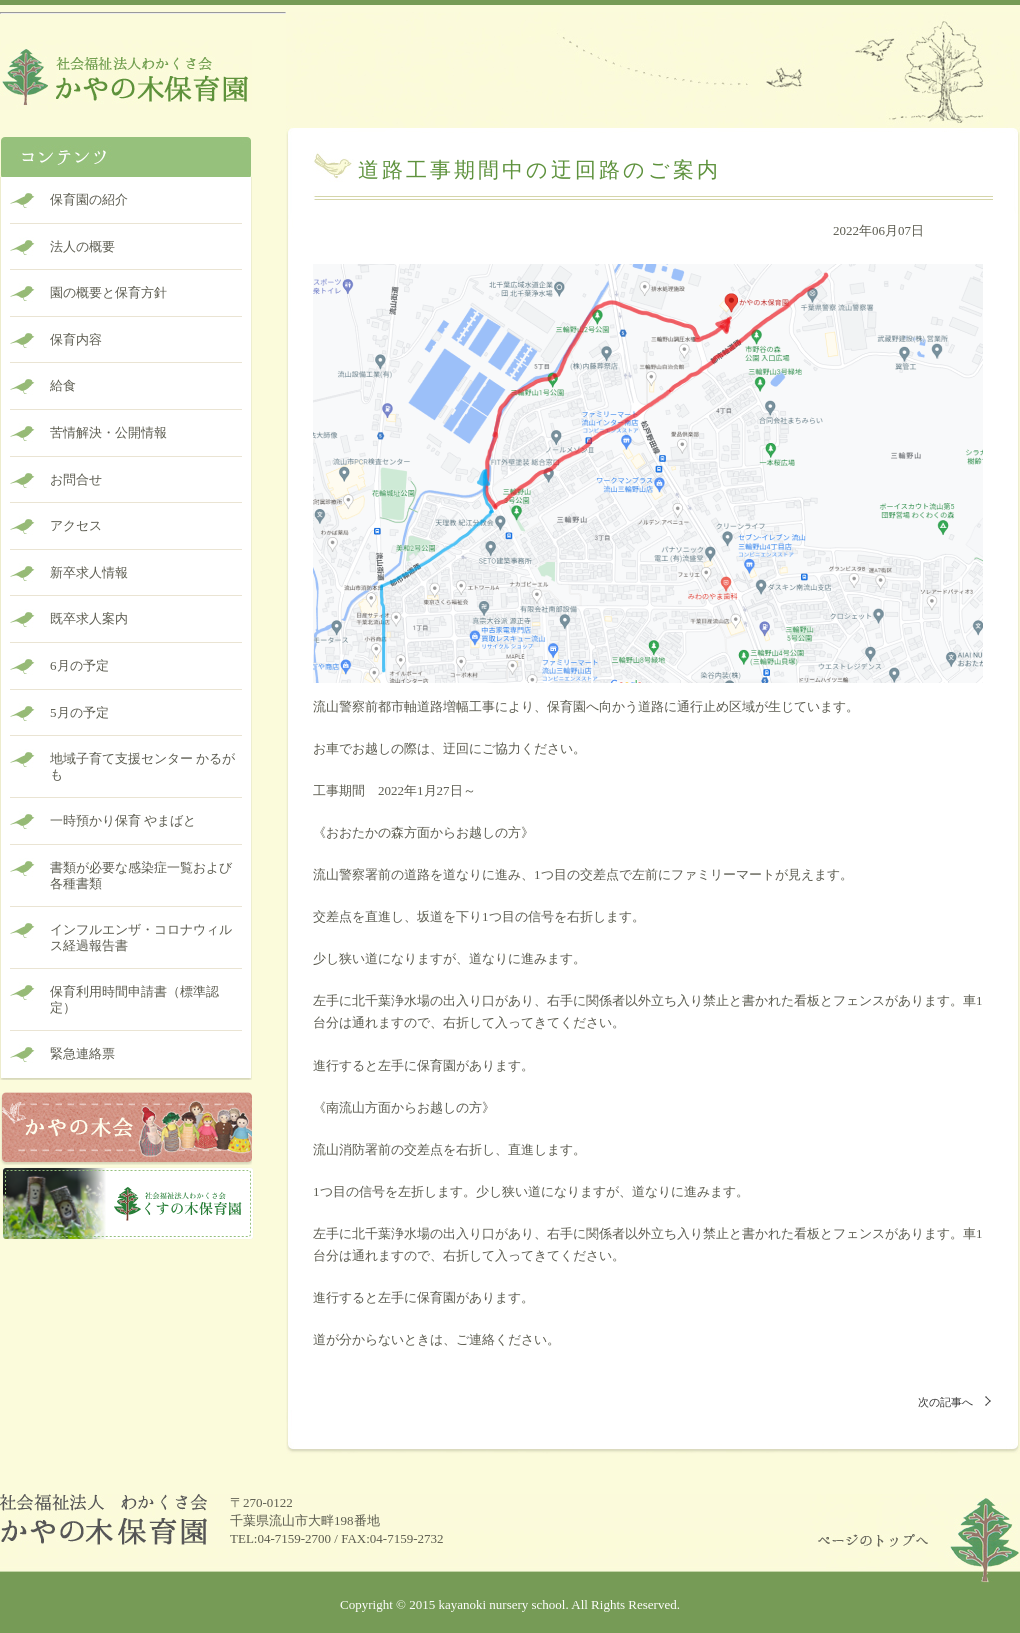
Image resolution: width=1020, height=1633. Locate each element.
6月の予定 (79, 665)
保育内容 (76, 339)
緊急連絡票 (82, 1053)
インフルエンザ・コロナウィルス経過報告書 (141, 937)
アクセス (76, 525)
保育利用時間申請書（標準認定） (134, 999)
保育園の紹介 (89, 199)
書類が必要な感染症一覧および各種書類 (141, 875)
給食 (63, 385)
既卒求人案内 (89, 618)
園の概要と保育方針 (108, 292)
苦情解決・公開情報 (108, 432)
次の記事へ (945, 1402)
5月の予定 (79, 712)
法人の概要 (82, 246)
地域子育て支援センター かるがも (142, 766)
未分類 (973, 252)
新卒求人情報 (89, 572)
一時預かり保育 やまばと (123, 820)
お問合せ (76, 479)
